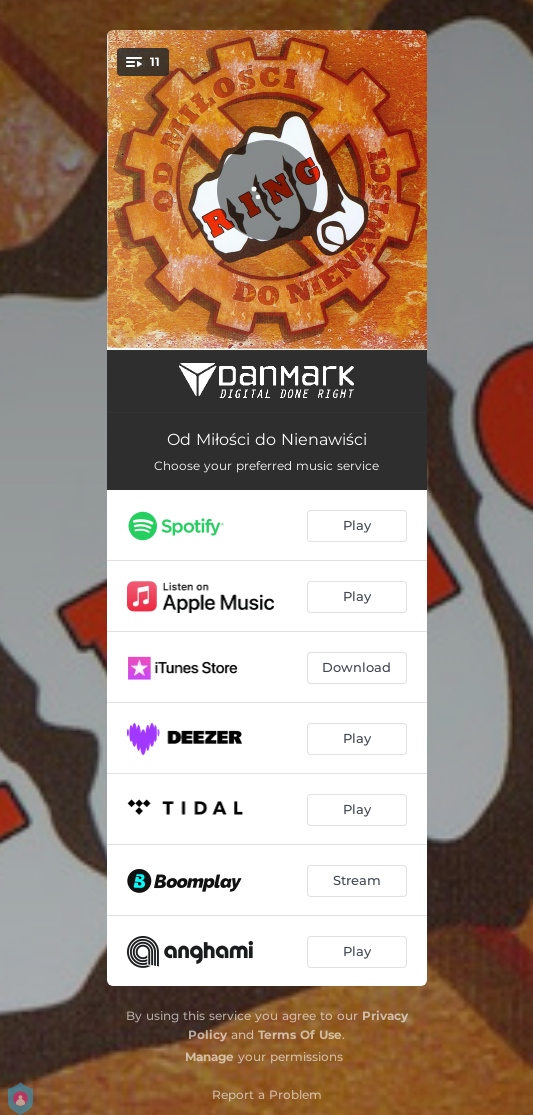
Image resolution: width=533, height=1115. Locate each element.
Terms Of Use (300, 1034)
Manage (209, 1056)
